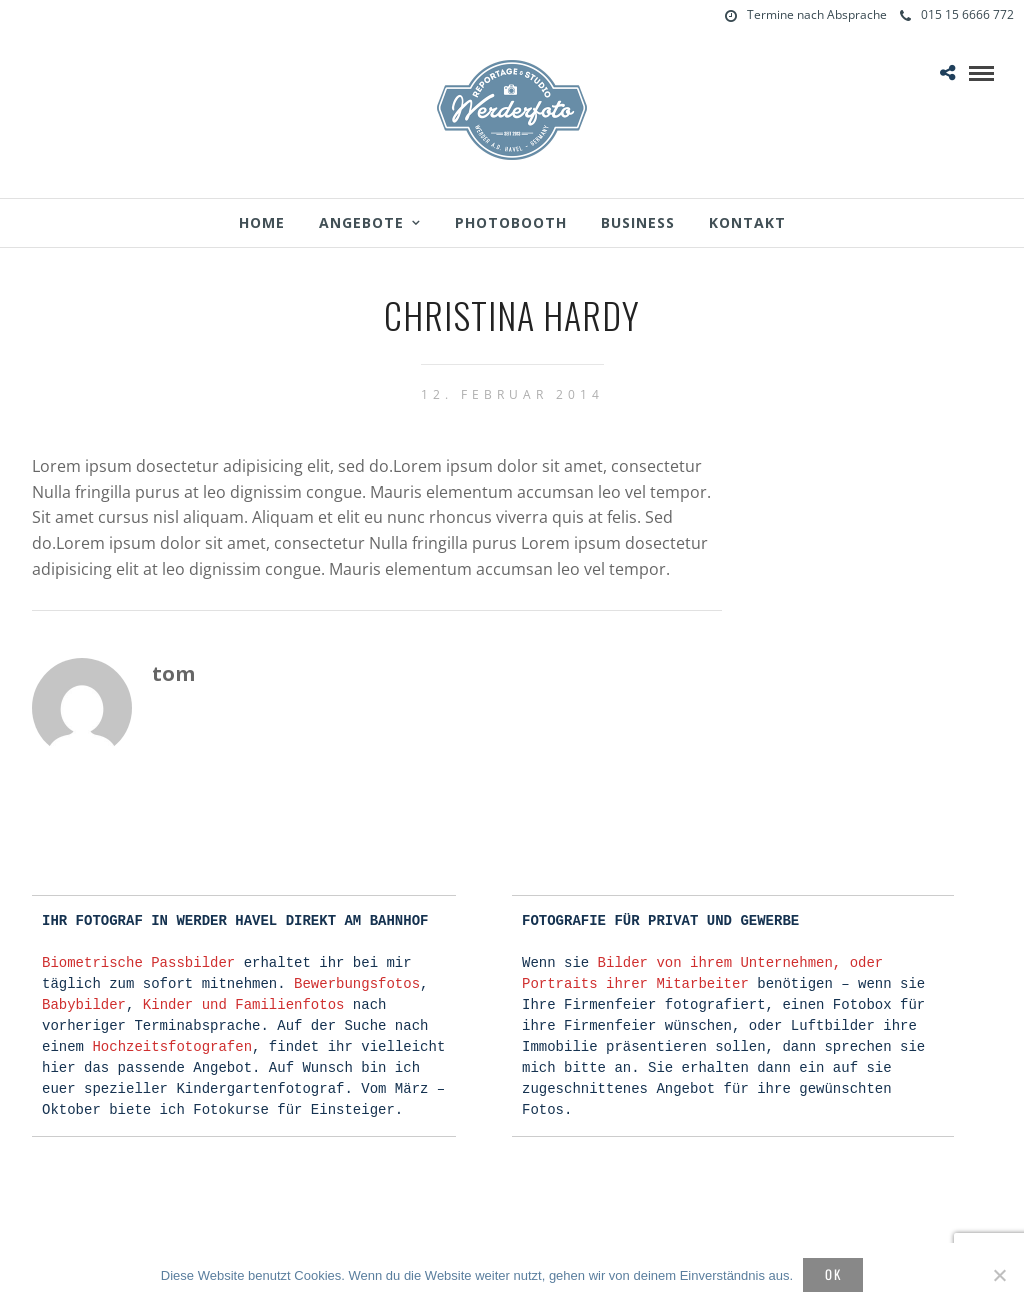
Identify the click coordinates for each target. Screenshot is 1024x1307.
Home (262, 222)
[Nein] (999, 1275)
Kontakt (747, 222)
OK (833, 1274)
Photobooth (511, 222)
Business (638, 222)
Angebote (361, 222)
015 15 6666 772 (957, 14)
